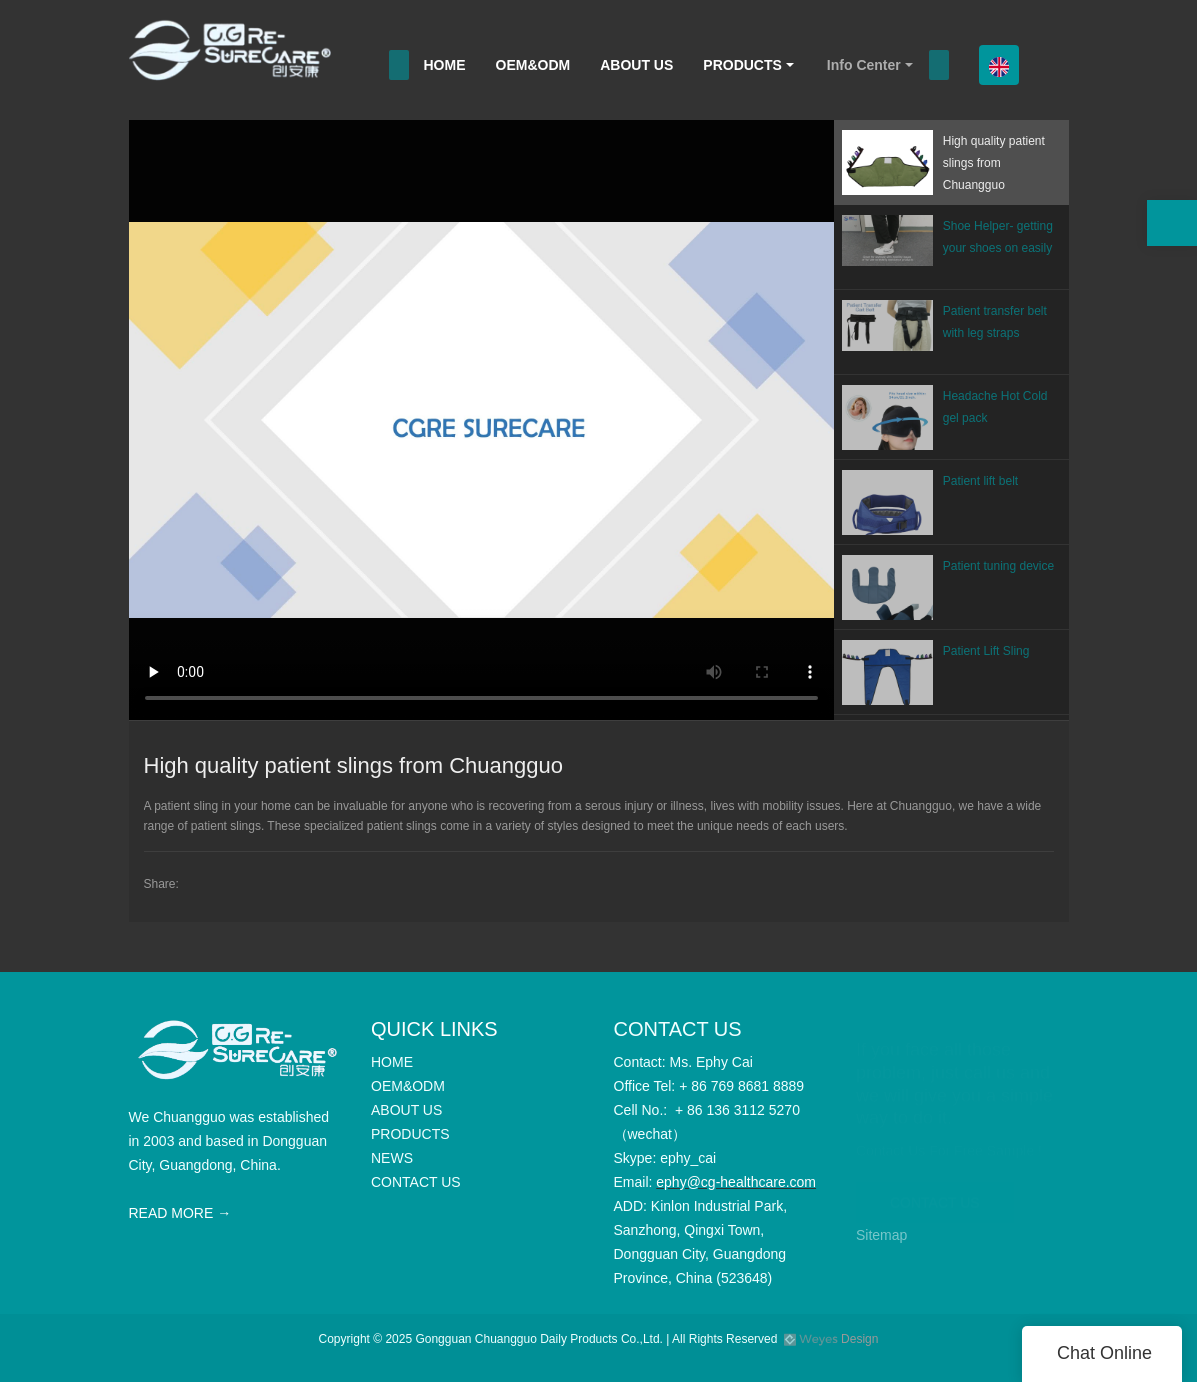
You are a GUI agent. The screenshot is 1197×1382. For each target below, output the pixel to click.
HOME (445, 65)
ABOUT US (636, 65)
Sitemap (881, 1235)
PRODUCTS (742, 65)
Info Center (864, 65)
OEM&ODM (533, 65)
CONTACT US (935, 1193)
